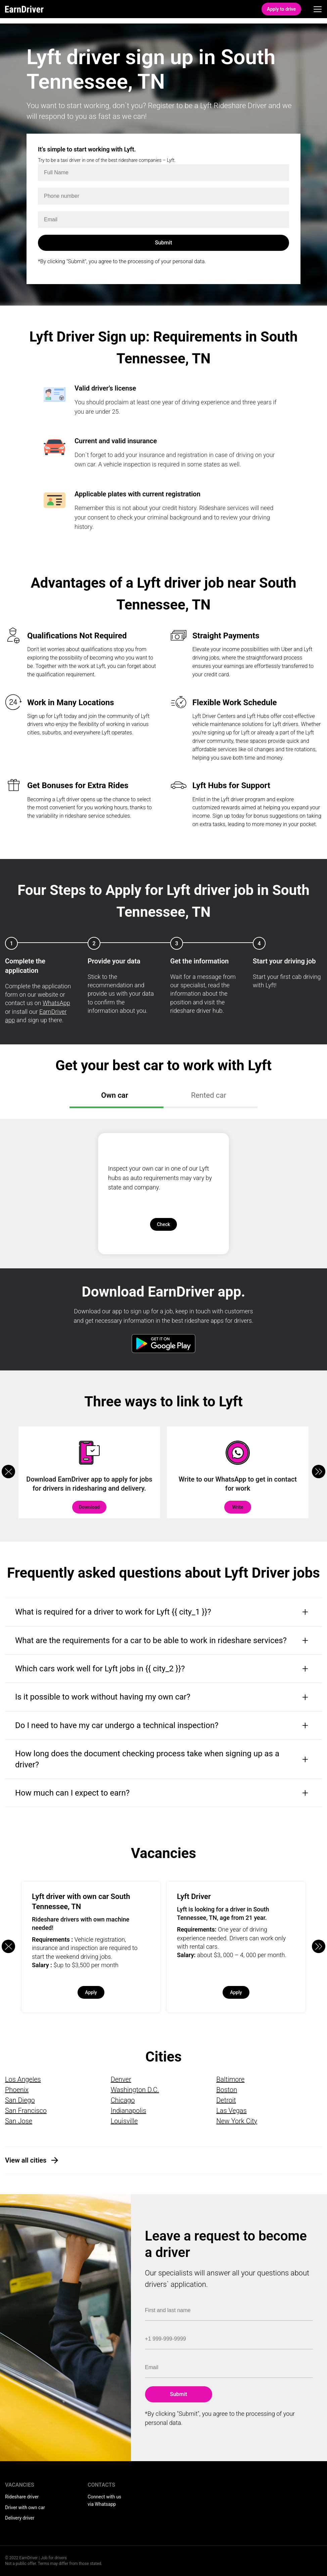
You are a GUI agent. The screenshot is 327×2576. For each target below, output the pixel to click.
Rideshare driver (22, 2496)
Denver (121, 2079)
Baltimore (230, 2079)
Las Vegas (231, 2111)
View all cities (25, 2160)
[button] (318, 1471)
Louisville (124, 2121)
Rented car (208, 1095)
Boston (226, 2090)
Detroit (226, 2100)
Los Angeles (23, 2079)
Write (237, 1507)
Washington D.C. (135, 2090)
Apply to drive (281, 9)
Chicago (123, 2100)
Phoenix (17, 2090)
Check (163, 1224)
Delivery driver (19, 2518)
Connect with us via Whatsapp (104, 2500)
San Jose (18, 2121)
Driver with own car (25, 2507)
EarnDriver (24, 9)
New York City (236, 2121)
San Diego (20, 2100)
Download (89, 1507)
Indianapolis (128, 2111)
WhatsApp (56, 1002)
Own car (114, 1095)
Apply (91, 1992)
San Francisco (26, 2111)
